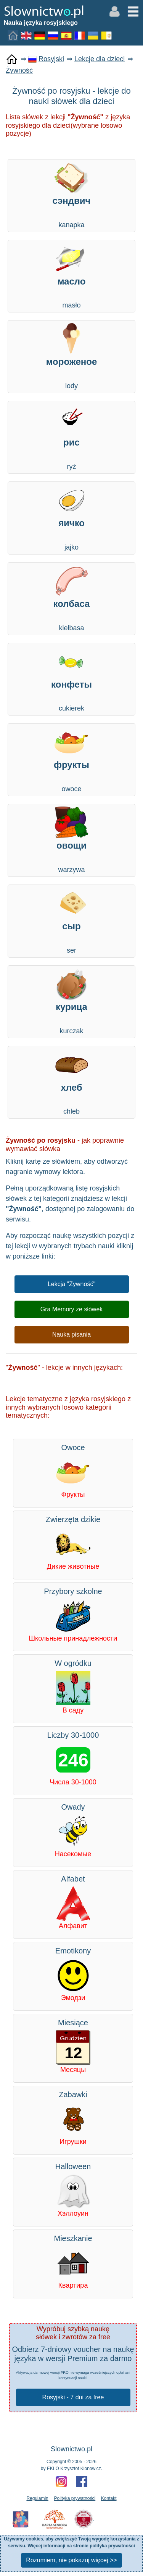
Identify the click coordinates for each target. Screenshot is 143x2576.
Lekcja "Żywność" (71, 1284)
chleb (71, 1082)
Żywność (19, 70)
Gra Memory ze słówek (71, 1309)
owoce (71, 759)
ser (71, 920)
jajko (71, 517)
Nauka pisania (71, 1334)
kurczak (71, 1001)
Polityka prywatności (74, 2498)
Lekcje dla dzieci (99, 59)
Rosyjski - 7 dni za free (73, 2397)
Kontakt (109, 2498)
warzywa (71, 839)
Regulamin (37, 2498)
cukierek (71, 678)
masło (71, 275)
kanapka (71, 195)
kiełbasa (71, 598)
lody (71, 356)
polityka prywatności (112, 2545)
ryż (71, 436)
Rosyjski (51, 59)
